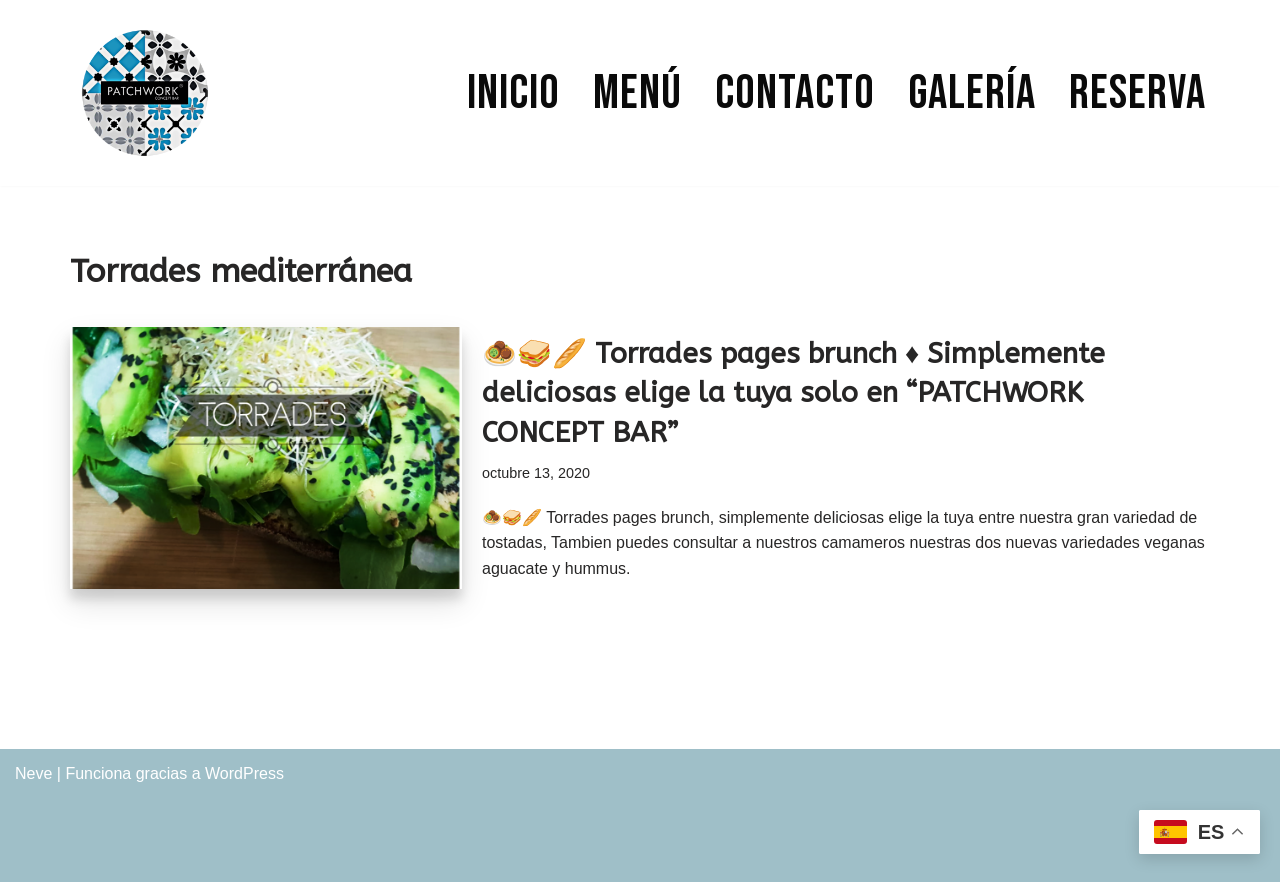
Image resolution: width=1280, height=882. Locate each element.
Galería (972, 93)
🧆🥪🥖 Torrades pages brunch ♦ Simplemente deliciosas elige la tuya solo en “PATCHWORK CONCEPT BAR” (793, 392)
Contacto (795, 93)
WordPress (244, 773)
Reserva (1137, 93)
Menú (637, 93)
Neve (33, 773)
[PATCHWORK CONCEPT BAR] (145, 93)
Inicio (513, 93)
